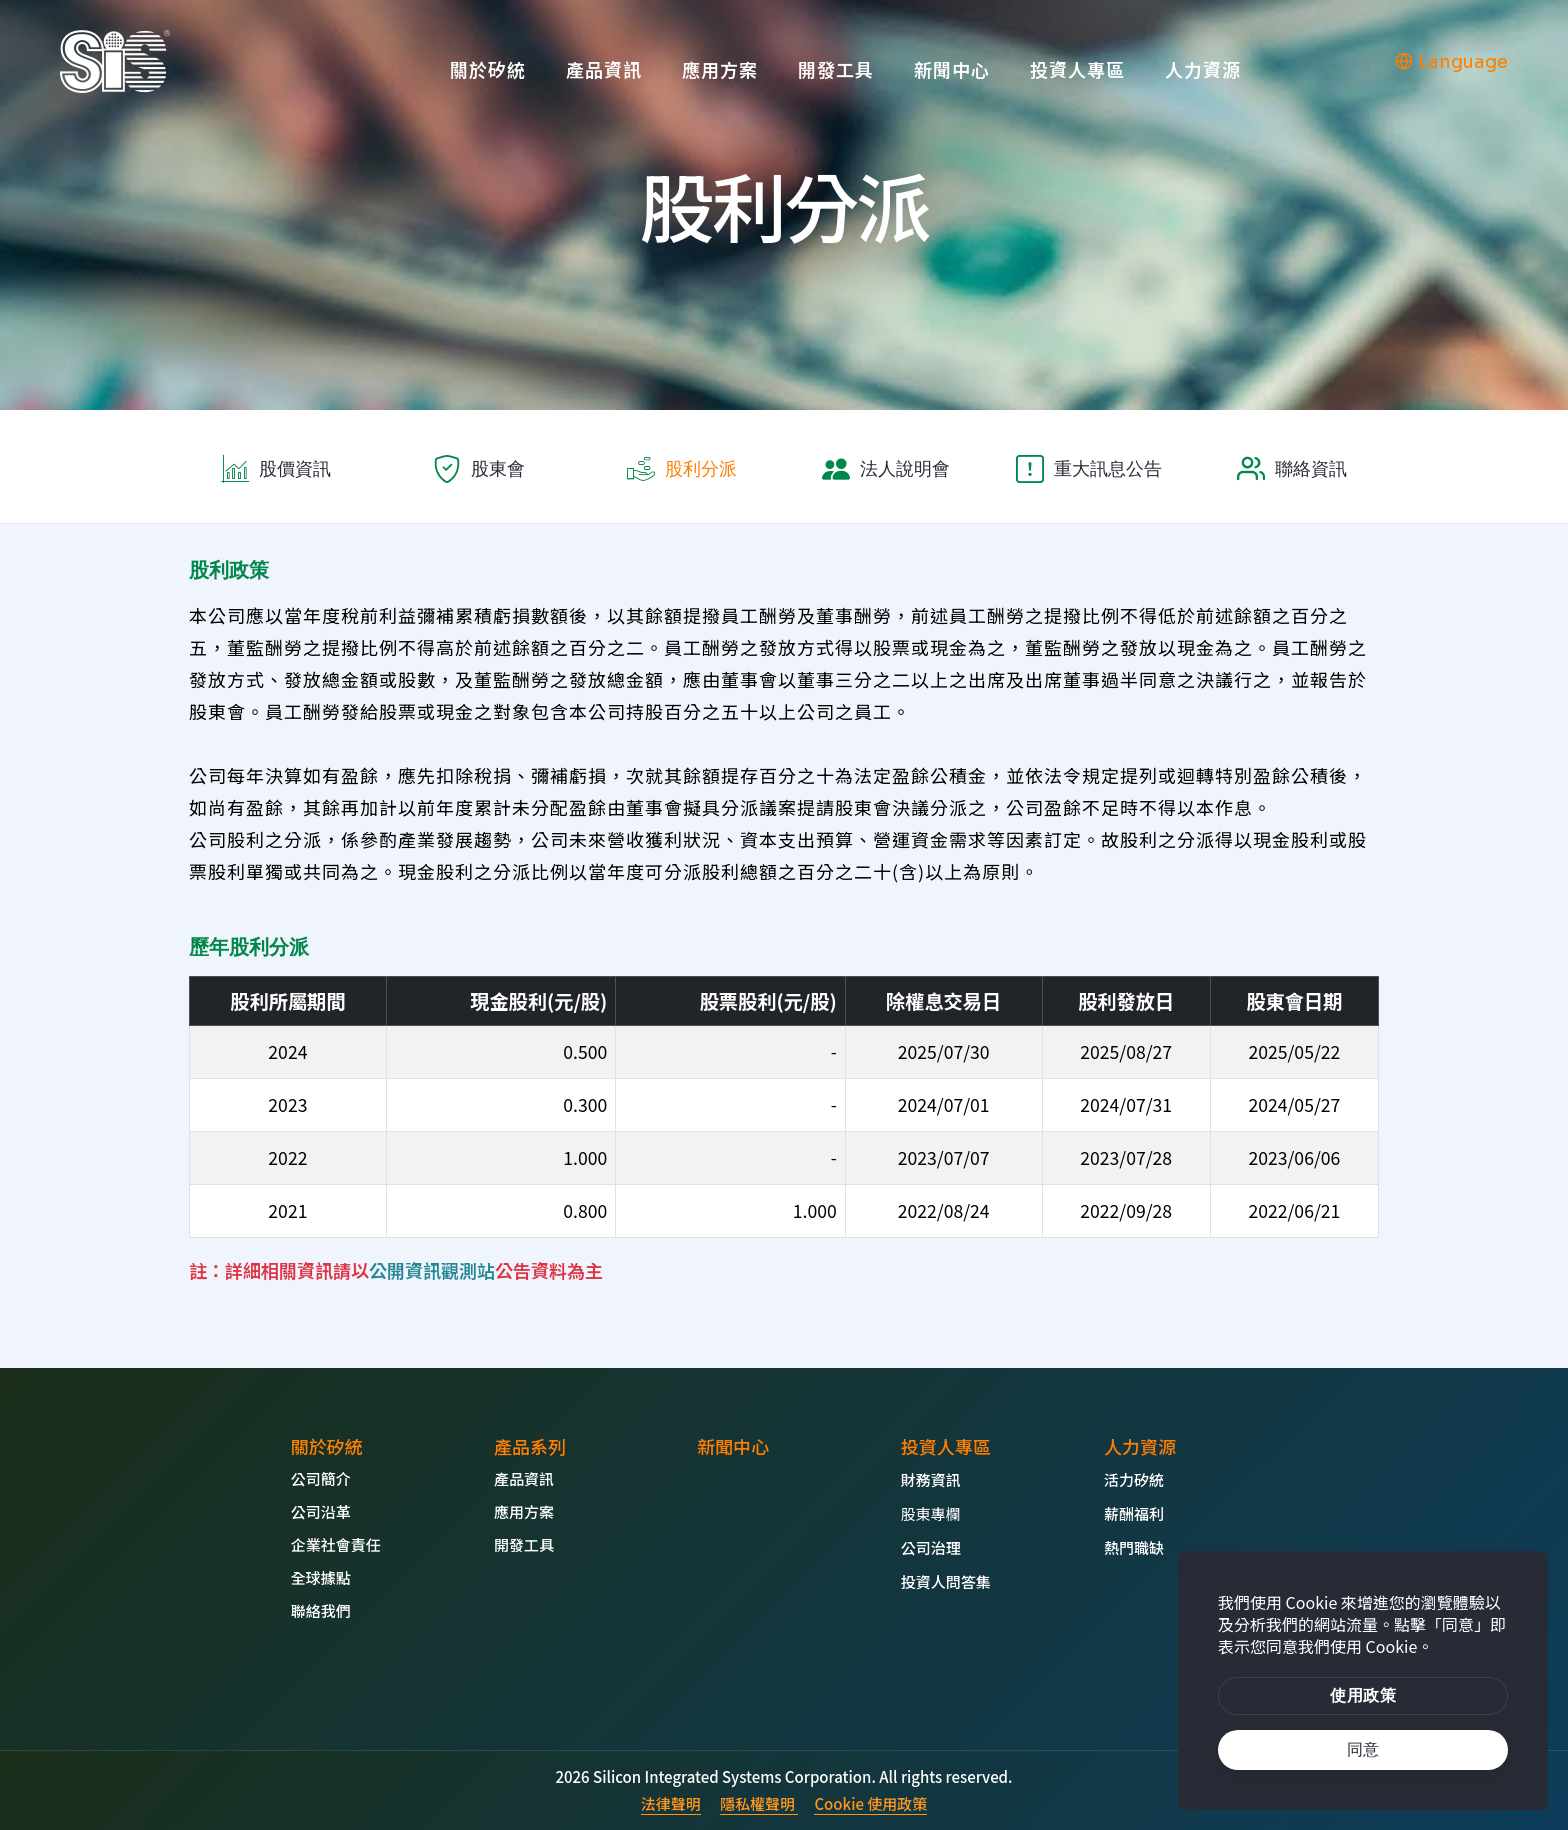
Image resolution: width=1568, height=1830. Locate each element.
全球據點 (321, 1577)
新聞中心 (952, 69)
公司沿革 (321, 1511)
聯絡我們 (321, 1610)
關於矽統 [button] (488, 69)
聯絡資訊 (1311, 469)
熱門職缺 (1134, 1547)
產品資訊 (604, 69)
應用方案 (720, 69)
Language (1451, 62)
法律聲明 (671, 1803)
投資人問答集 (946, 1581)
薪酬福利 (1134, 1513)
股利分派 (701, 469)
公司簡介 (321, 1478)
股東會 (498, 469)
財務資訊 (931, 1479)
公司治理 (931, 1547)
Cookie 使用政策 (870, 1803)
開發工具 (836, 69)
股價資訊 (295, 469)
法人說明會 (905, 469)
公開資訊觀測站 (432, 1270)
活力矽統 (1134, 1479)
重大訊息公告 (1108, 469)
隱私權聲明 (759, 1803)
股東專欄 (931, 1513)
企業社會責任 (336, 1544)
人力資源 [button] (1203, 69)
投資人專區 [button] (1077, 69)
